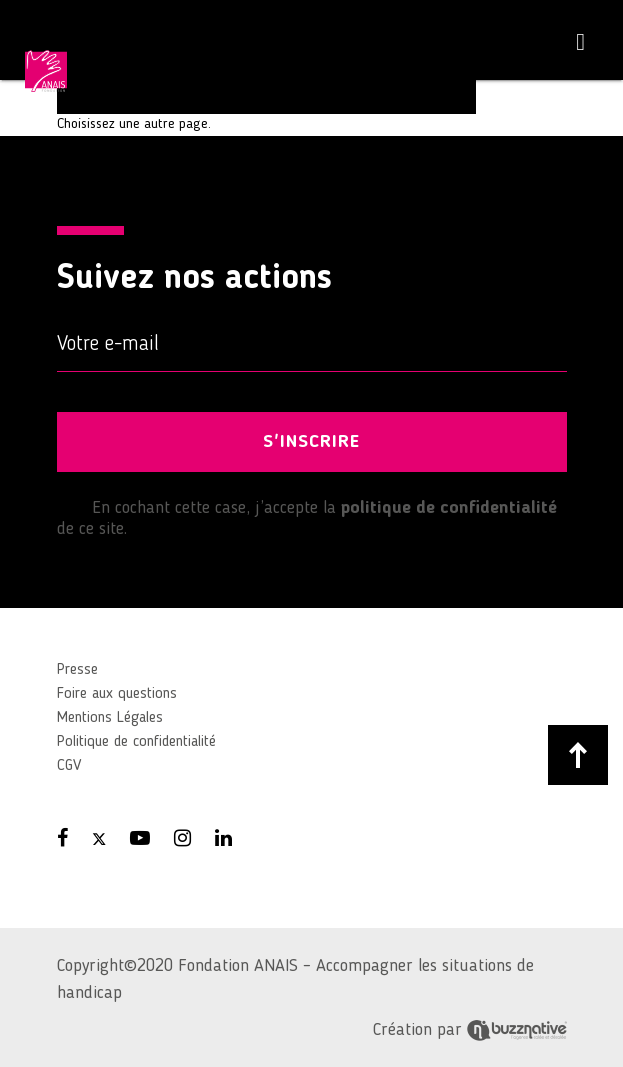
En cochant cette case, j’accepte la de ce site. (307, 517)
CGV (69, 766)
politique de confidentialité (449, 508)
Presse (77, 670)
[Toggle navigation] (580, 42)
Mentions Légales (110, 718)
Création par (470, 1030)
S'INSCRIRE (311, 442)
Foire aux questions (117, 694)
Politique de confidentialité (136, 742)
